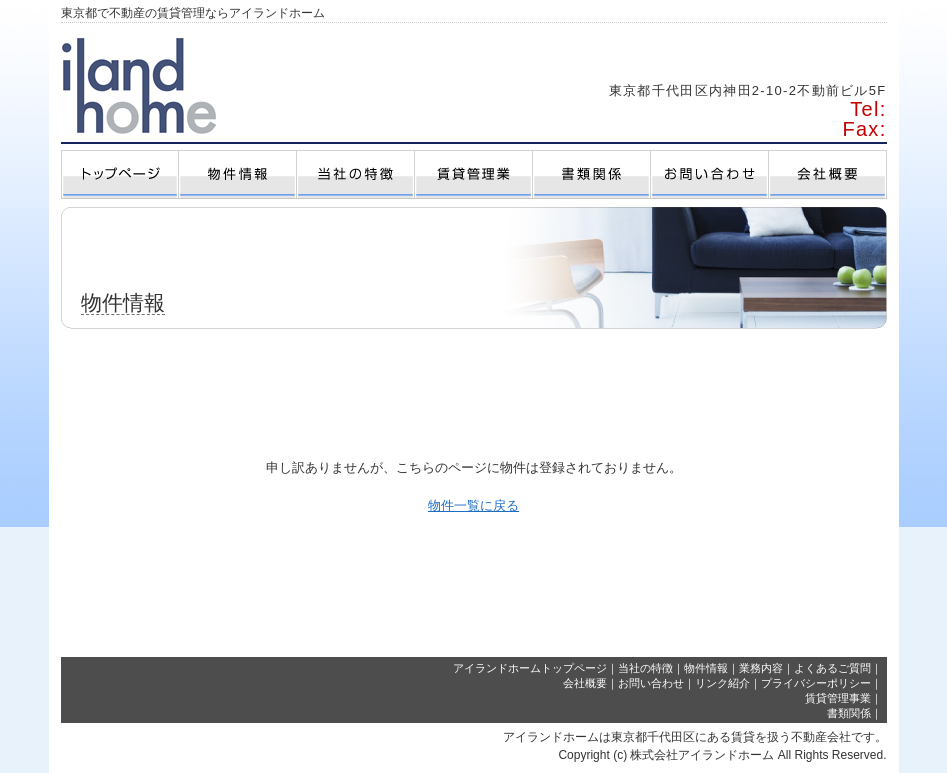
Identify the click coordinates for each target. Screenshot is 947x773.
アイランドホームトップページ (530, 668)
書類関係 (849, 713)
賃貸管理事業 (838, 698)
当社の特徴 (645, 668)
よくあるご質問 (832, 668)
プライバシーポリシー (816, 683)
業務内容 (761, 668)
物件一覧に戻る (473, 505)
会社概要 (585, 683)
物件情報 (706, 668)
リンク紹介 (722, 683)
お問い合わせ (651, 683)
